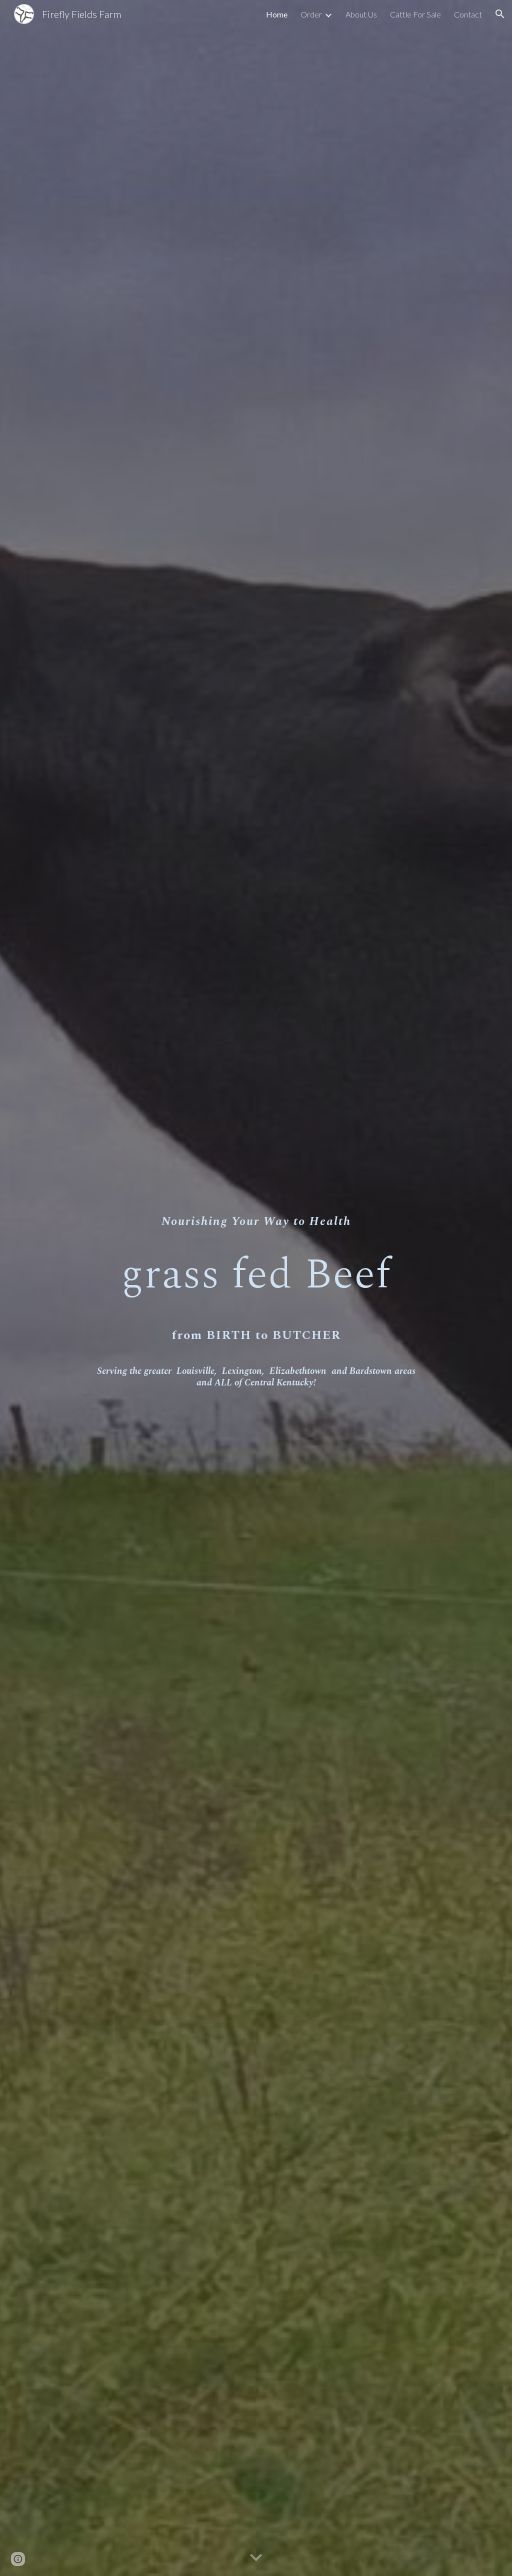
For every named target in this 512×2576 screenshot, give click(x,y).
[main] (256, 1288)
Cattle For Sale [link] (415, 14)
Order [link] (311, 14)
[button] (500, 14)
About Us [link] (361, 14)
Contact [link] (468, 14)
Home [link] (277, 14)
